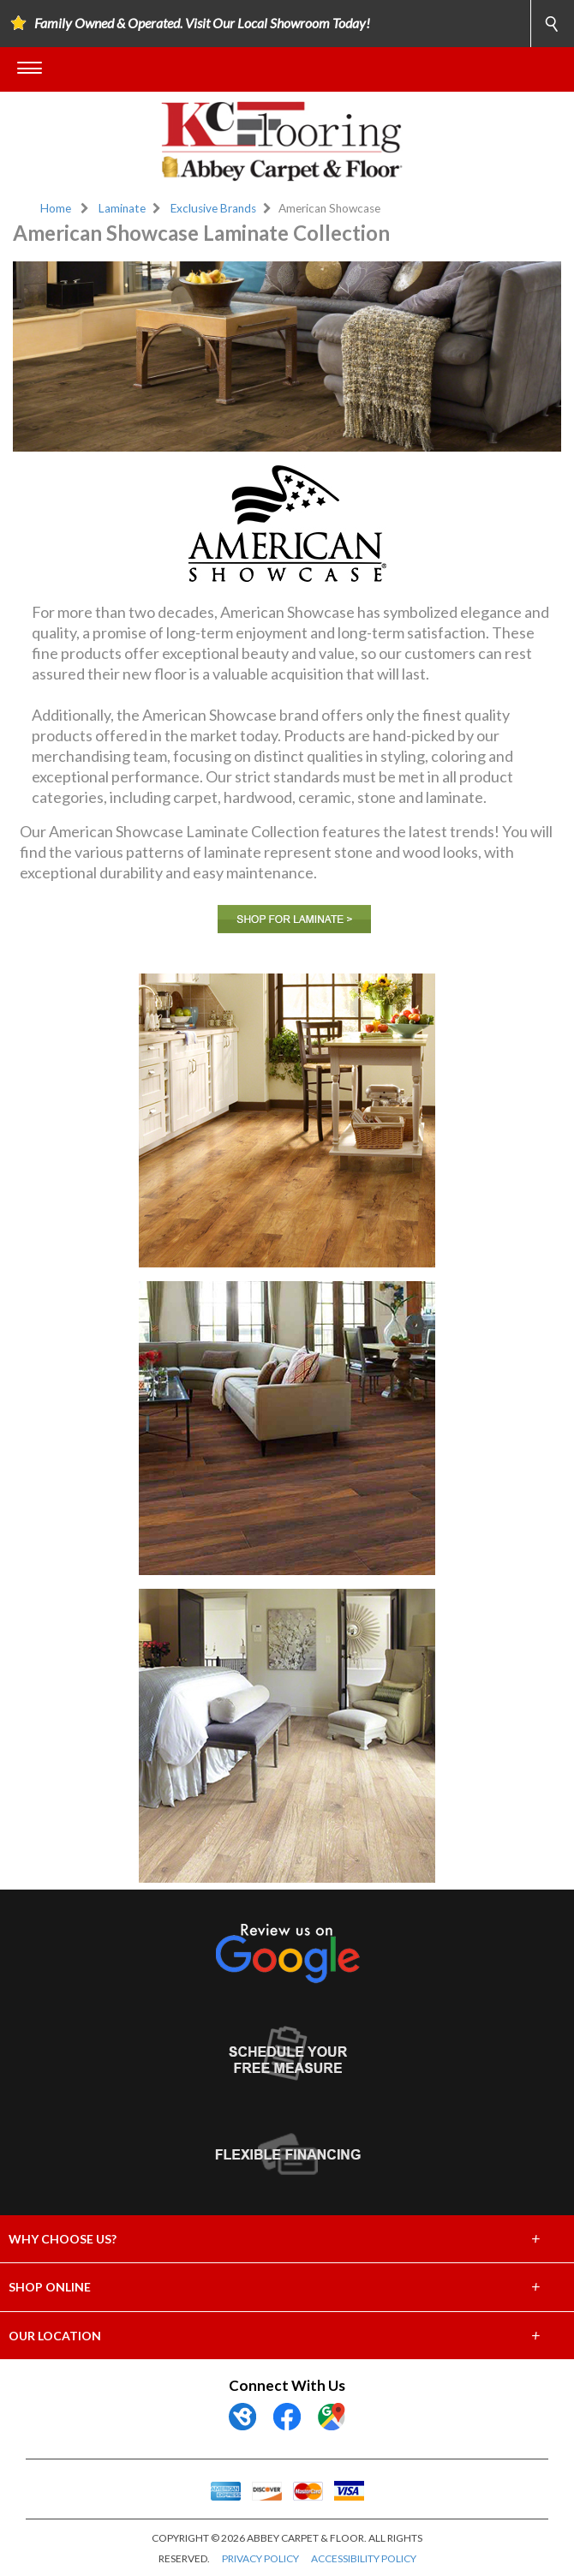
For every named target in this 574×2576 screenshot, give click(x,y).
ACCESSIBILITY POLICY (363, 2558)
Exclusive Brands (213, 208)
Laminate (122, 208)
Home (55, 208)
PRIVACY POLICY (260, 2558)
